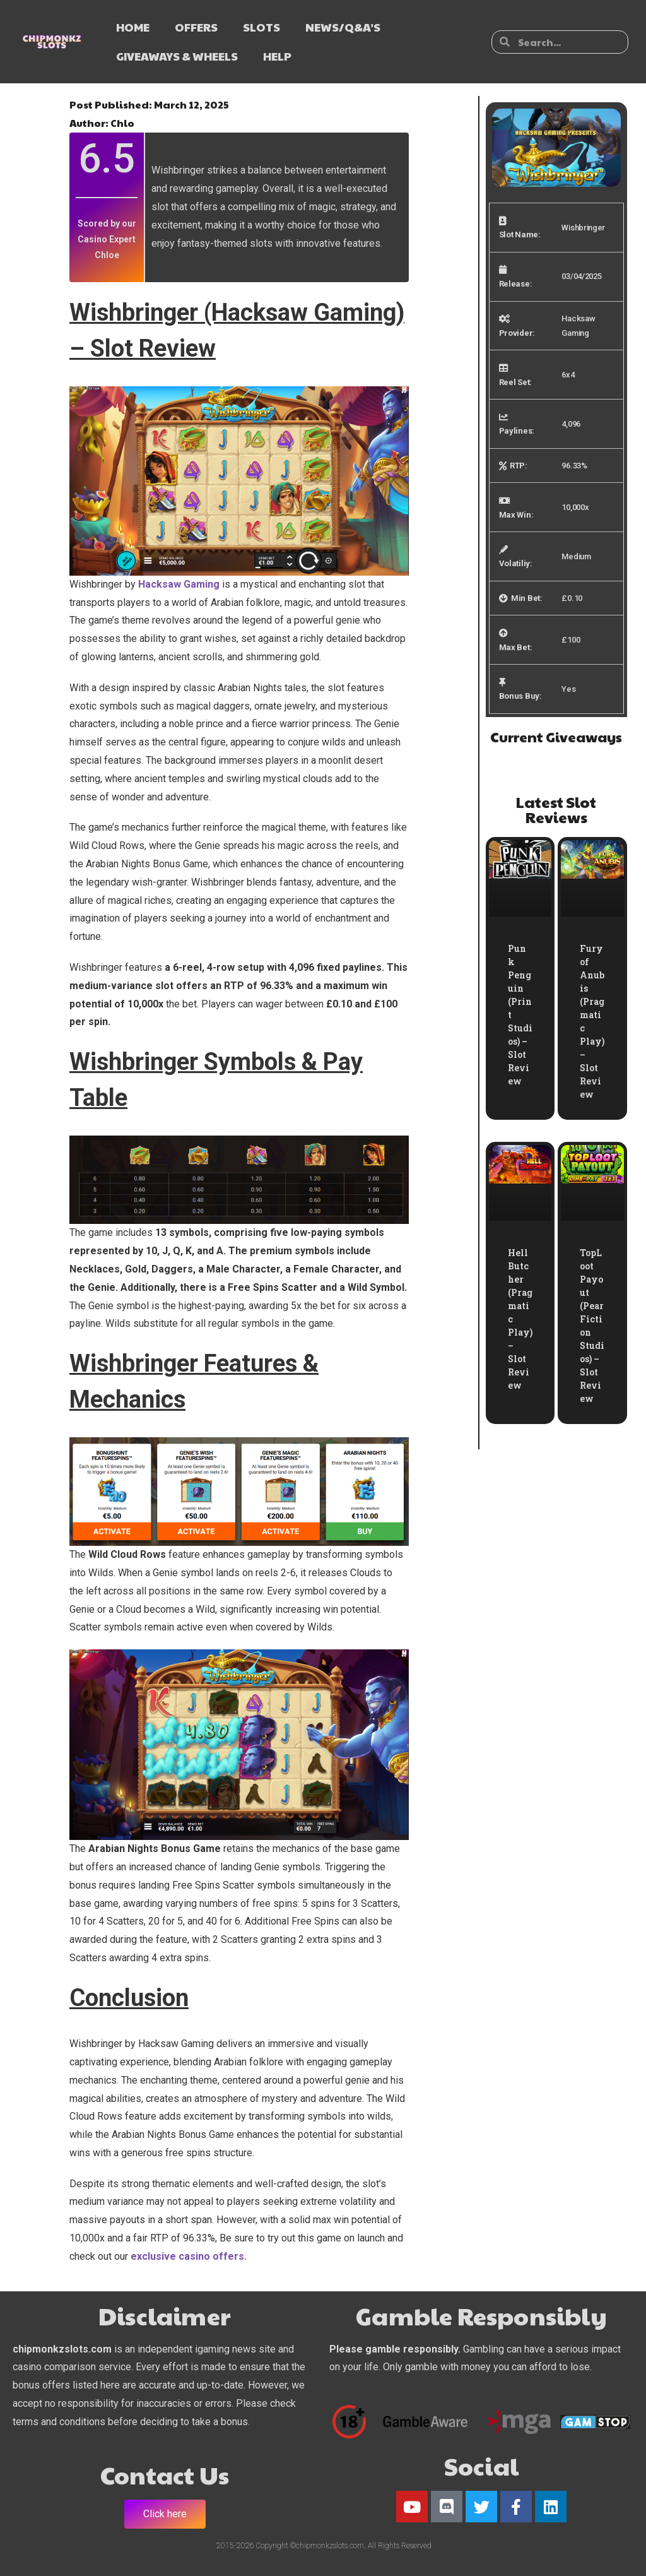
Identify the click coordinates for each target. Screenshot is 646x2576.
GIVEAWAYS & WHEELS (177, 56)
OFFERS (196, 27)
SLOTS (261, 27)
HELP (277, 56)
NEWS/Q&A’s (342, 27)
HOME (133, 27)
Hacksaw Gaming (179, 584)
